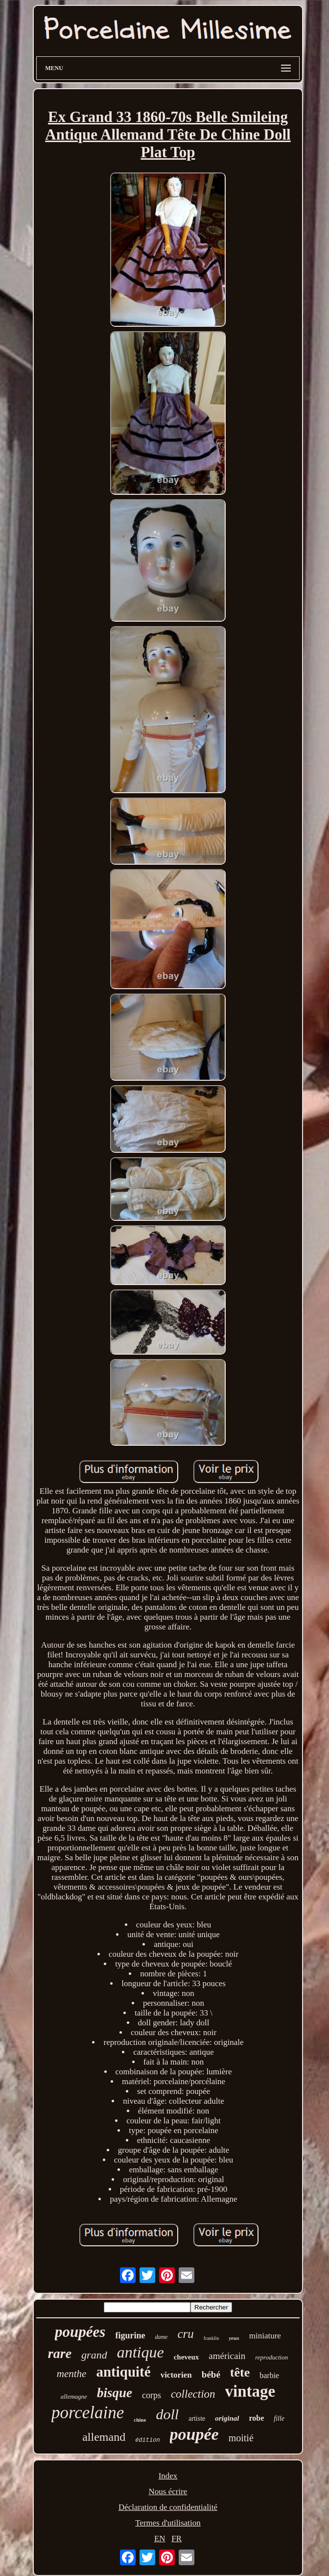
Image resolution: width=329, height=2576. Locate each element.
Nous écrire (168, 2491)
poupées (80, 2331)
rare (59, 2353)
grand (94, 2355)
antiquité (123, 2372)
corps (151, 2395)
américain (227, 2356)
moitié (241, 2437)
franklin (211, 2338)
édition (147, 2440)
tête (240, 2372)
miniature (265, 2335)
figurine (130, 2335)
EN (159, 2538)
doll (167, 2414)
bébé (211, 2374)
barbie (269, 2375)
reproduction (271, 2357)
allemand (103, 2436)
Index (168, 2475)
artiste (196, 2418)
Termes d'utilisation (168, 2522)
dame (161, 2336)
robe (256, 2418)
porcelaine (87, 2412)
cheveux (186, 2357)
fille (279, 2418)
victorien (176, 2375)
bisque (114, 2392)
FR (176, 2538)
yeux (234, 2338)
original (227, 2418)
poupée (194, 2434)
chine (140, 2420)
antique (140, 2352)
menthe (72, 2374)
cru (185, 2333)
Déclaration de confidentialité (167, 2507)
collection (193, 2394)
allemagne (74, 2396)
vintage (250, 2391)
